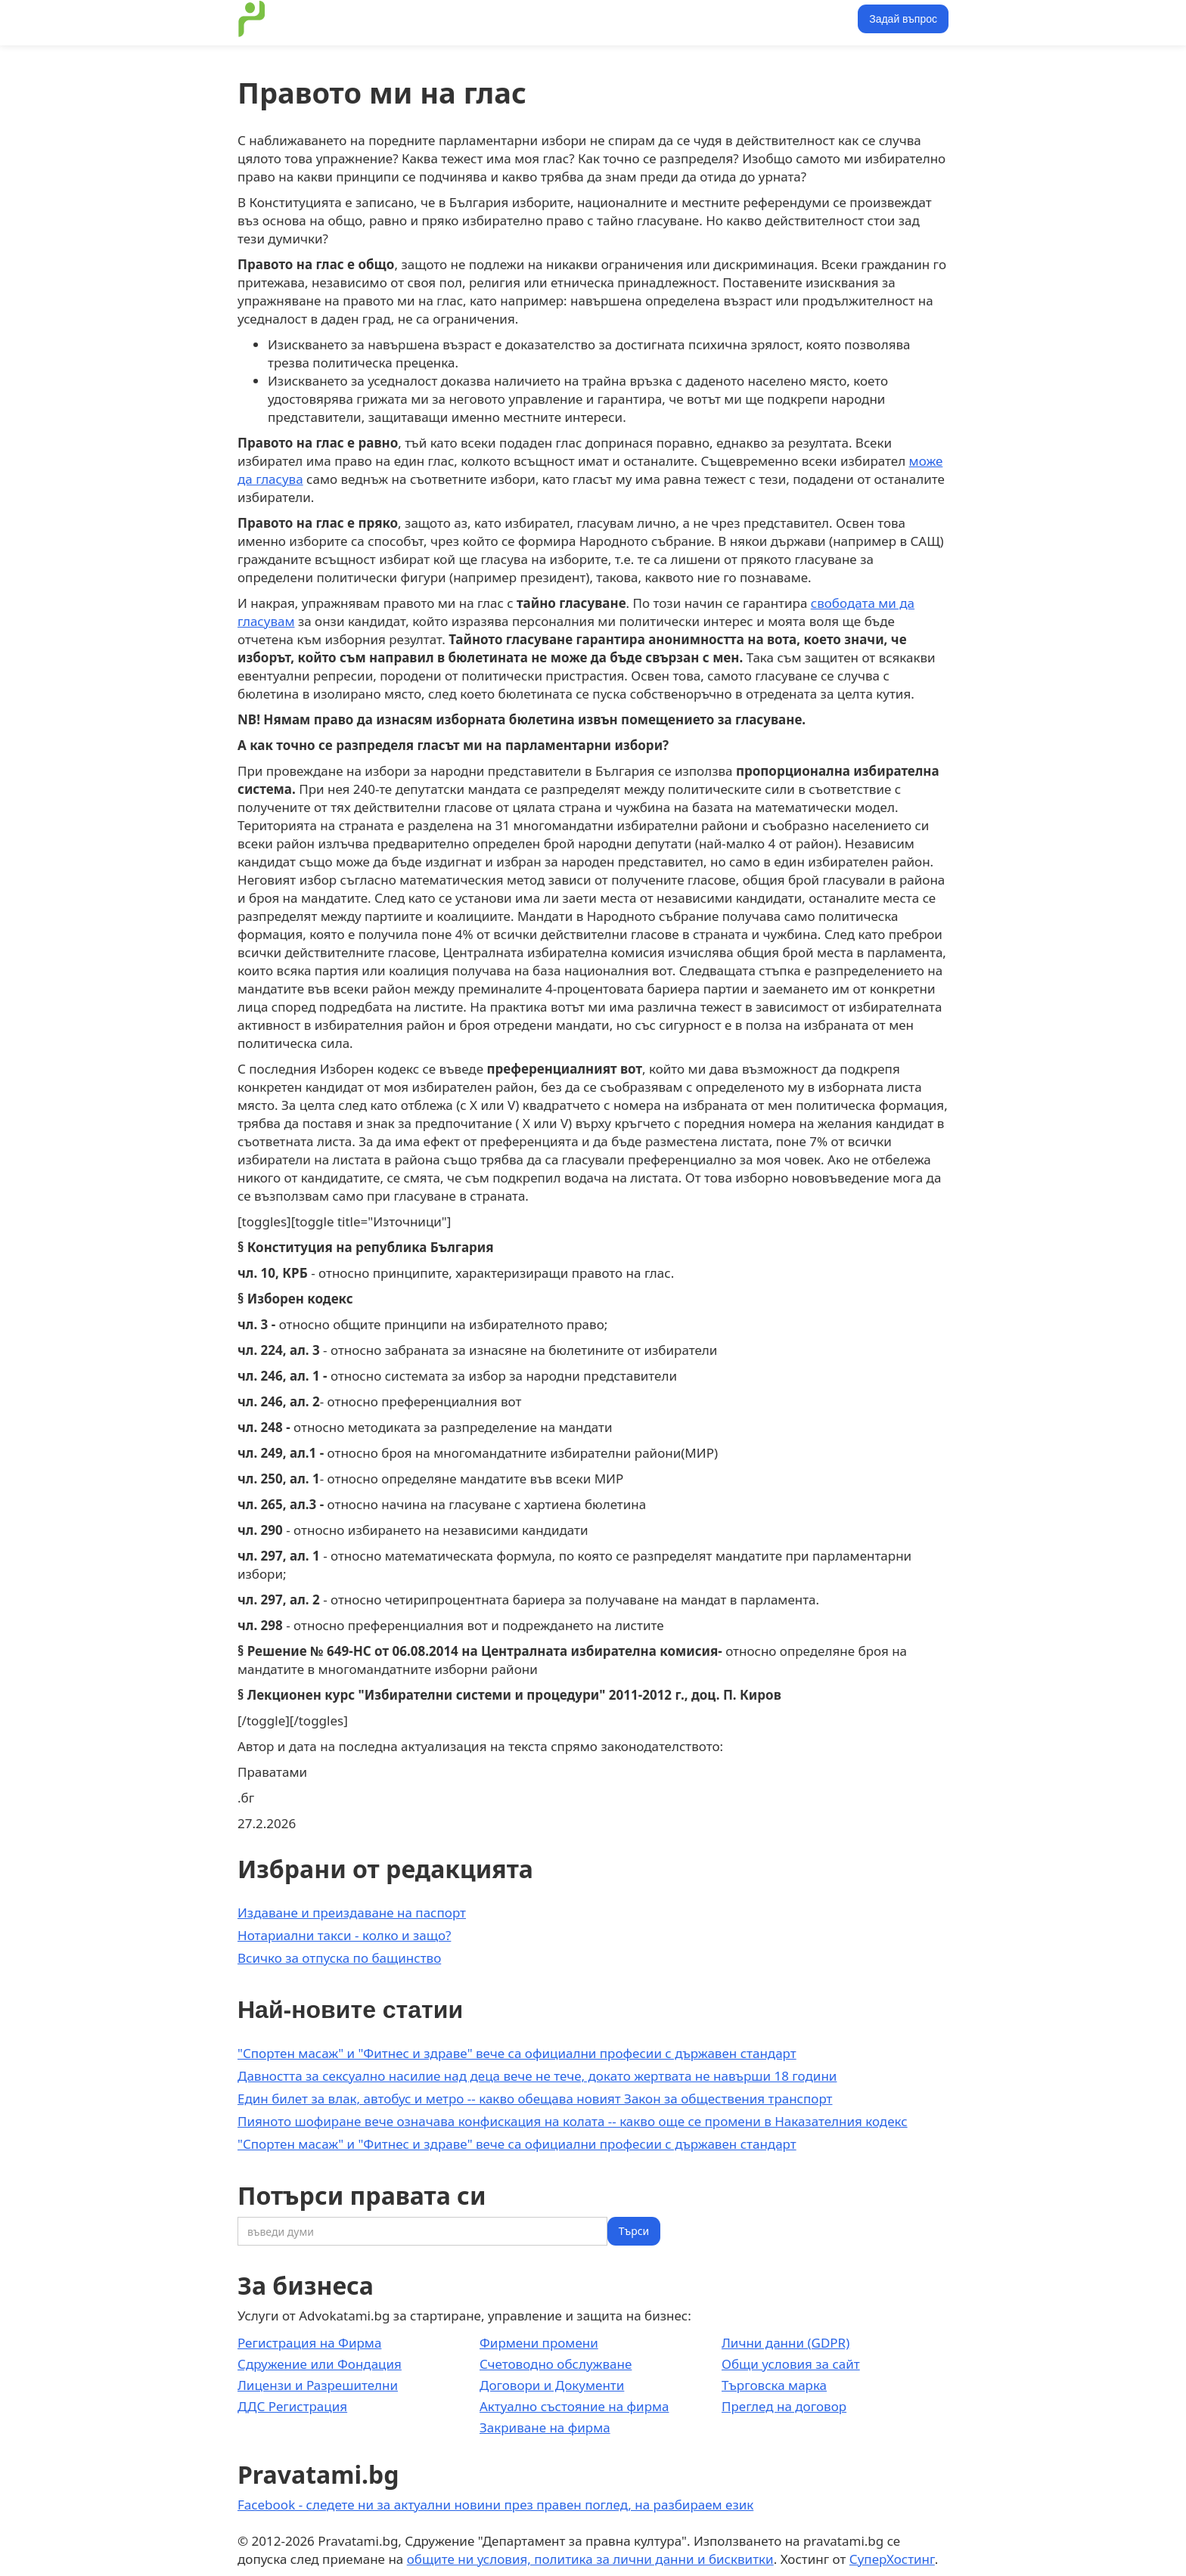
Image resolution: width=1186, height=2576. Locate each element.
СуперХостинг (892, 2559)
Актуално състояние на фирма (574, 2406)
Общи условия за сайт (791, 2364)
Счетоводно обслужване (556, 2364)
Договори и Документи (552, 2385)
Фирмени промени (539, 2342)
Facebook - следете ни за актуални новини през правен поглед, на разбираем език (495, 2504)
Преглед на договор (784, 2406)
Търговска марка (774, 2385)
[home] (252, 19)
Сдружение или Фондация (320, 2364)
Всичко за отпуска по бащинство (339, 1958)
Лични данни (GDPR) (785, 2342)
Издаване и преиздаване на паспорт (352, 1912)
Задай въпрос (903, 19)
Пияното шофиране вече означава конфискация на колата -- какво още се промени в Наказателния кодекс (573, 2121)
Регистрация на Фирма (309, 2342)
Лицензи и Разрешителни (318, 2385)
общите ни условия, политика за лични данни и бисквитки (590, 2559)
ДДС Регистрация (292, 2406)
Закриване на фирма (545, 2427)
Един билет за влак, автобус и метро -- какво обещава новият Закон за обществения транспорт (535, 2098)
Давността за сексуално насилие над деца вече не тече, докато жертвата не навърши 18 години (537, 2076)
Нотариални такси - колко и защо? (344, 1935)
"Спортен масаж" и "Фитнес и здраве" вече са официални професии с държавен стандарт (517, 2053)
